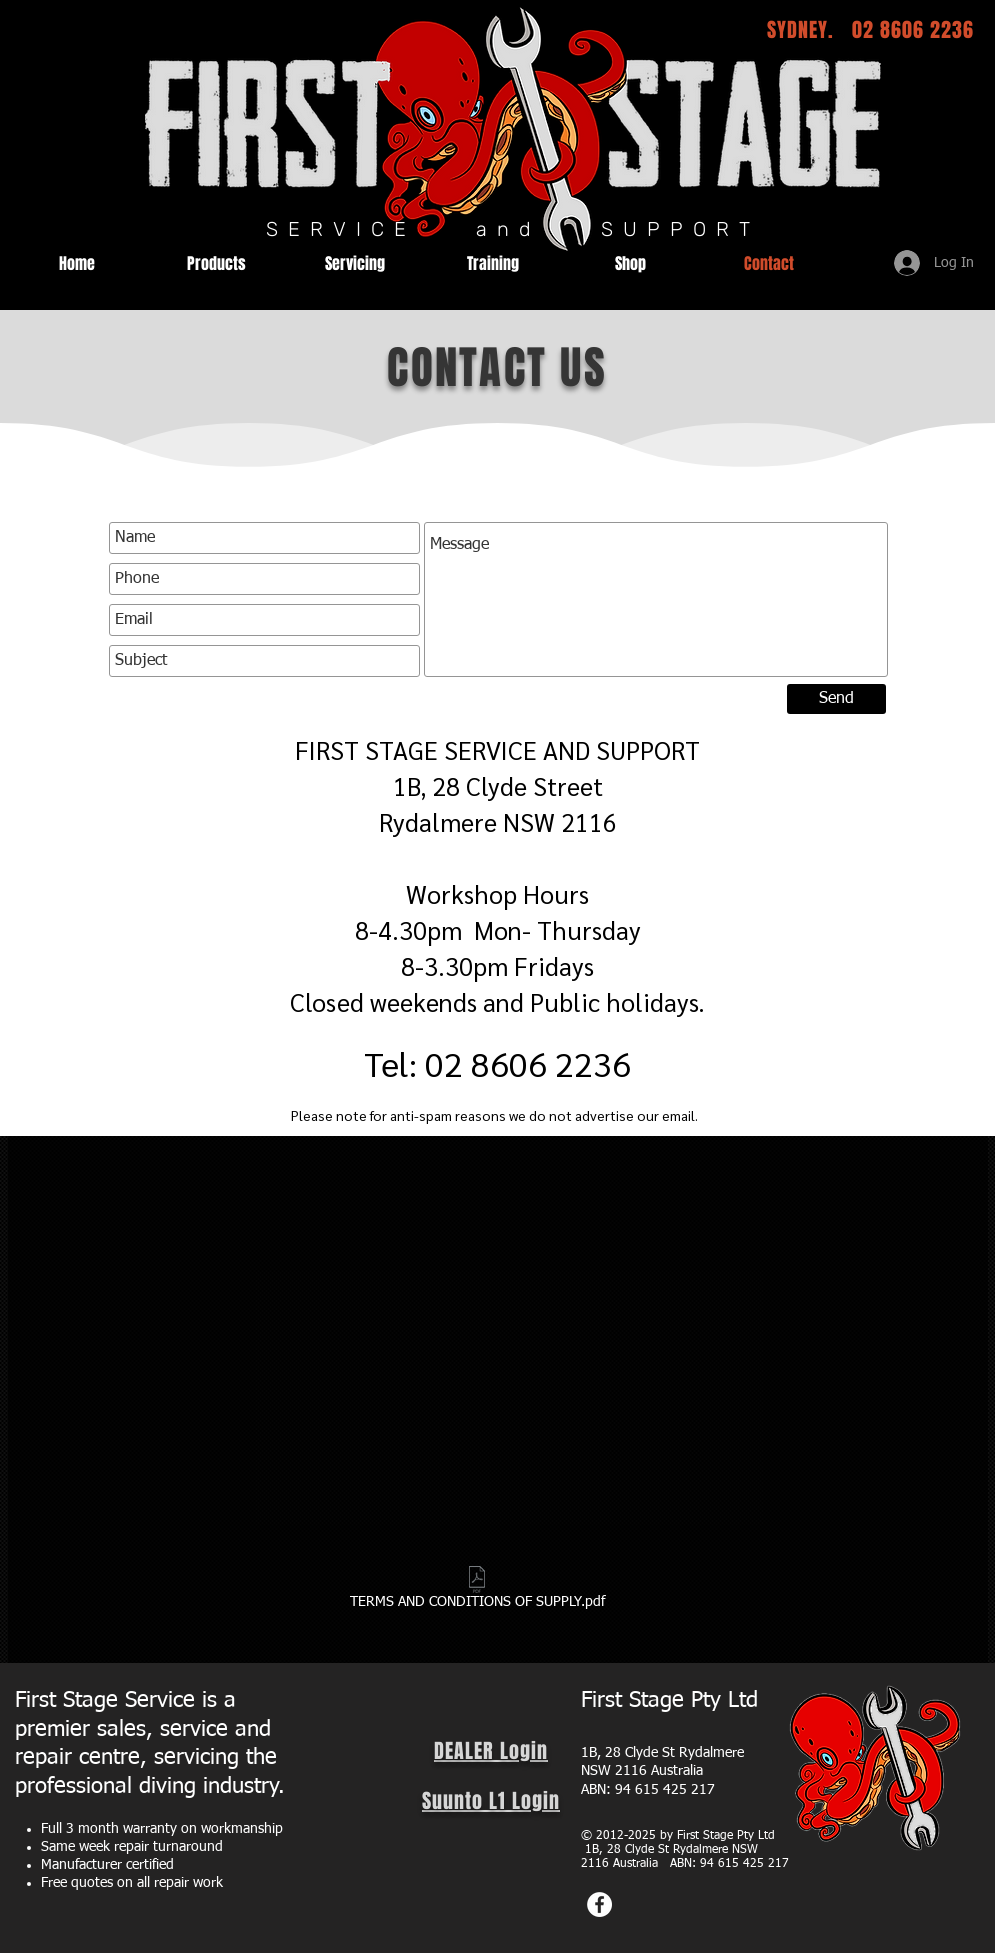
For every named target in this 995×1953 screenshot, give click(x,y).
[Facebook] (599, 1904)
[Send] (836, 699)
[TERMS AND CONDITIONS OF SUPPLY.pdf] (477, 1591)
